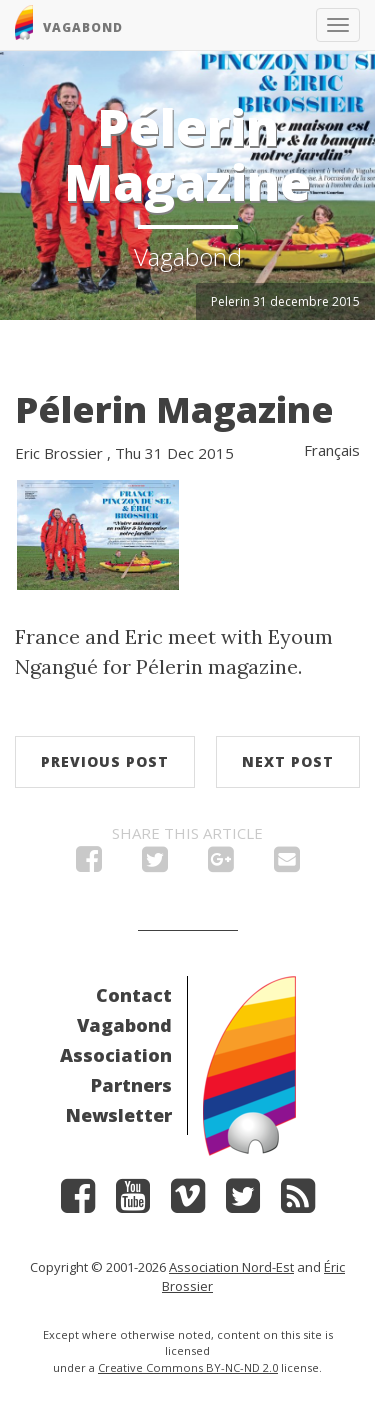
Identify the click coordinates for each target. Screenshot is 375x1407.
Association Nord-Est (231, 1267)
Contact (134, 995)
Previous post (105, 761)
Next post (288, 761)
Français (332, 450)
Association (116, 1055)
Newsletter (119, 1115)
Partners (131, 1085)
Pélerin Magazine (174, 409)
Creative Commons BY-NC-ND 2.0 (188, 1367)
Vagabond (124, 1025)
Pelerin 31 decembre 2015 (285, 301)
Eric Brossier (59, 453)
